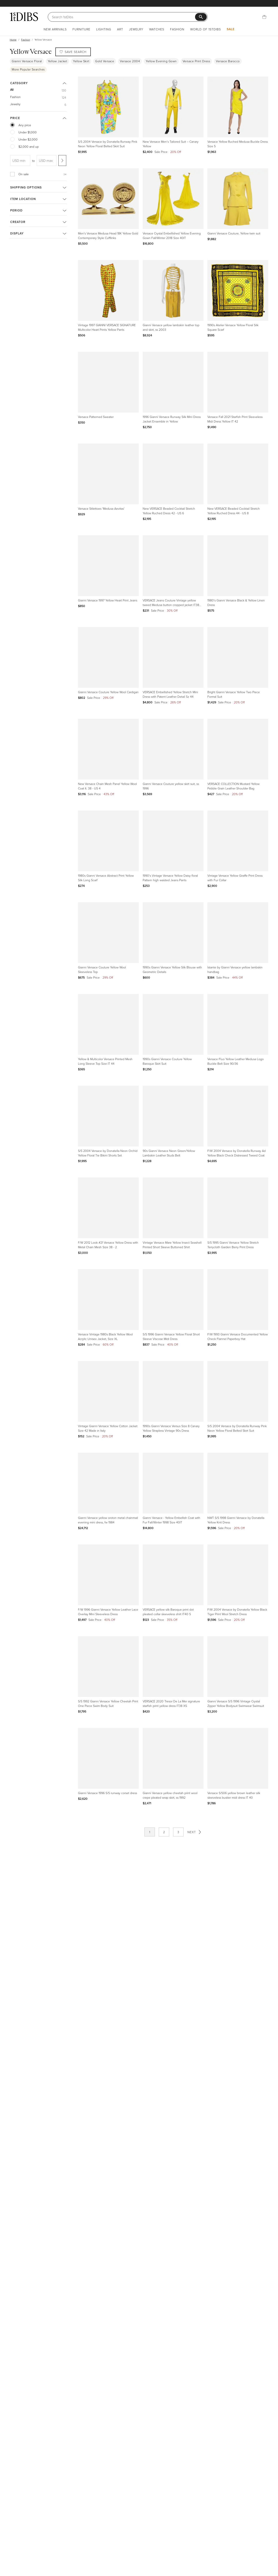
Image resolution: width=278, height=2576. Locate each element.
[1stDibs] (24, 16)
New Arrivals (55, 29)
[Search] (123, 16)
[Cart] (264, 17)
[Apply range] (62, 160)
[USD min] (20, 160)
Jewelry (136, 29)
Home (13, 39)
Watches (156, 29)
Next (194, 1832)
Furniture (81, 29)
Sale (231, 29)
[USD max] (47, 160)
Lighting (103, 29)
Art (120, 29)
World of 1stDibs (205, 29)
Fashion (177, 29)
